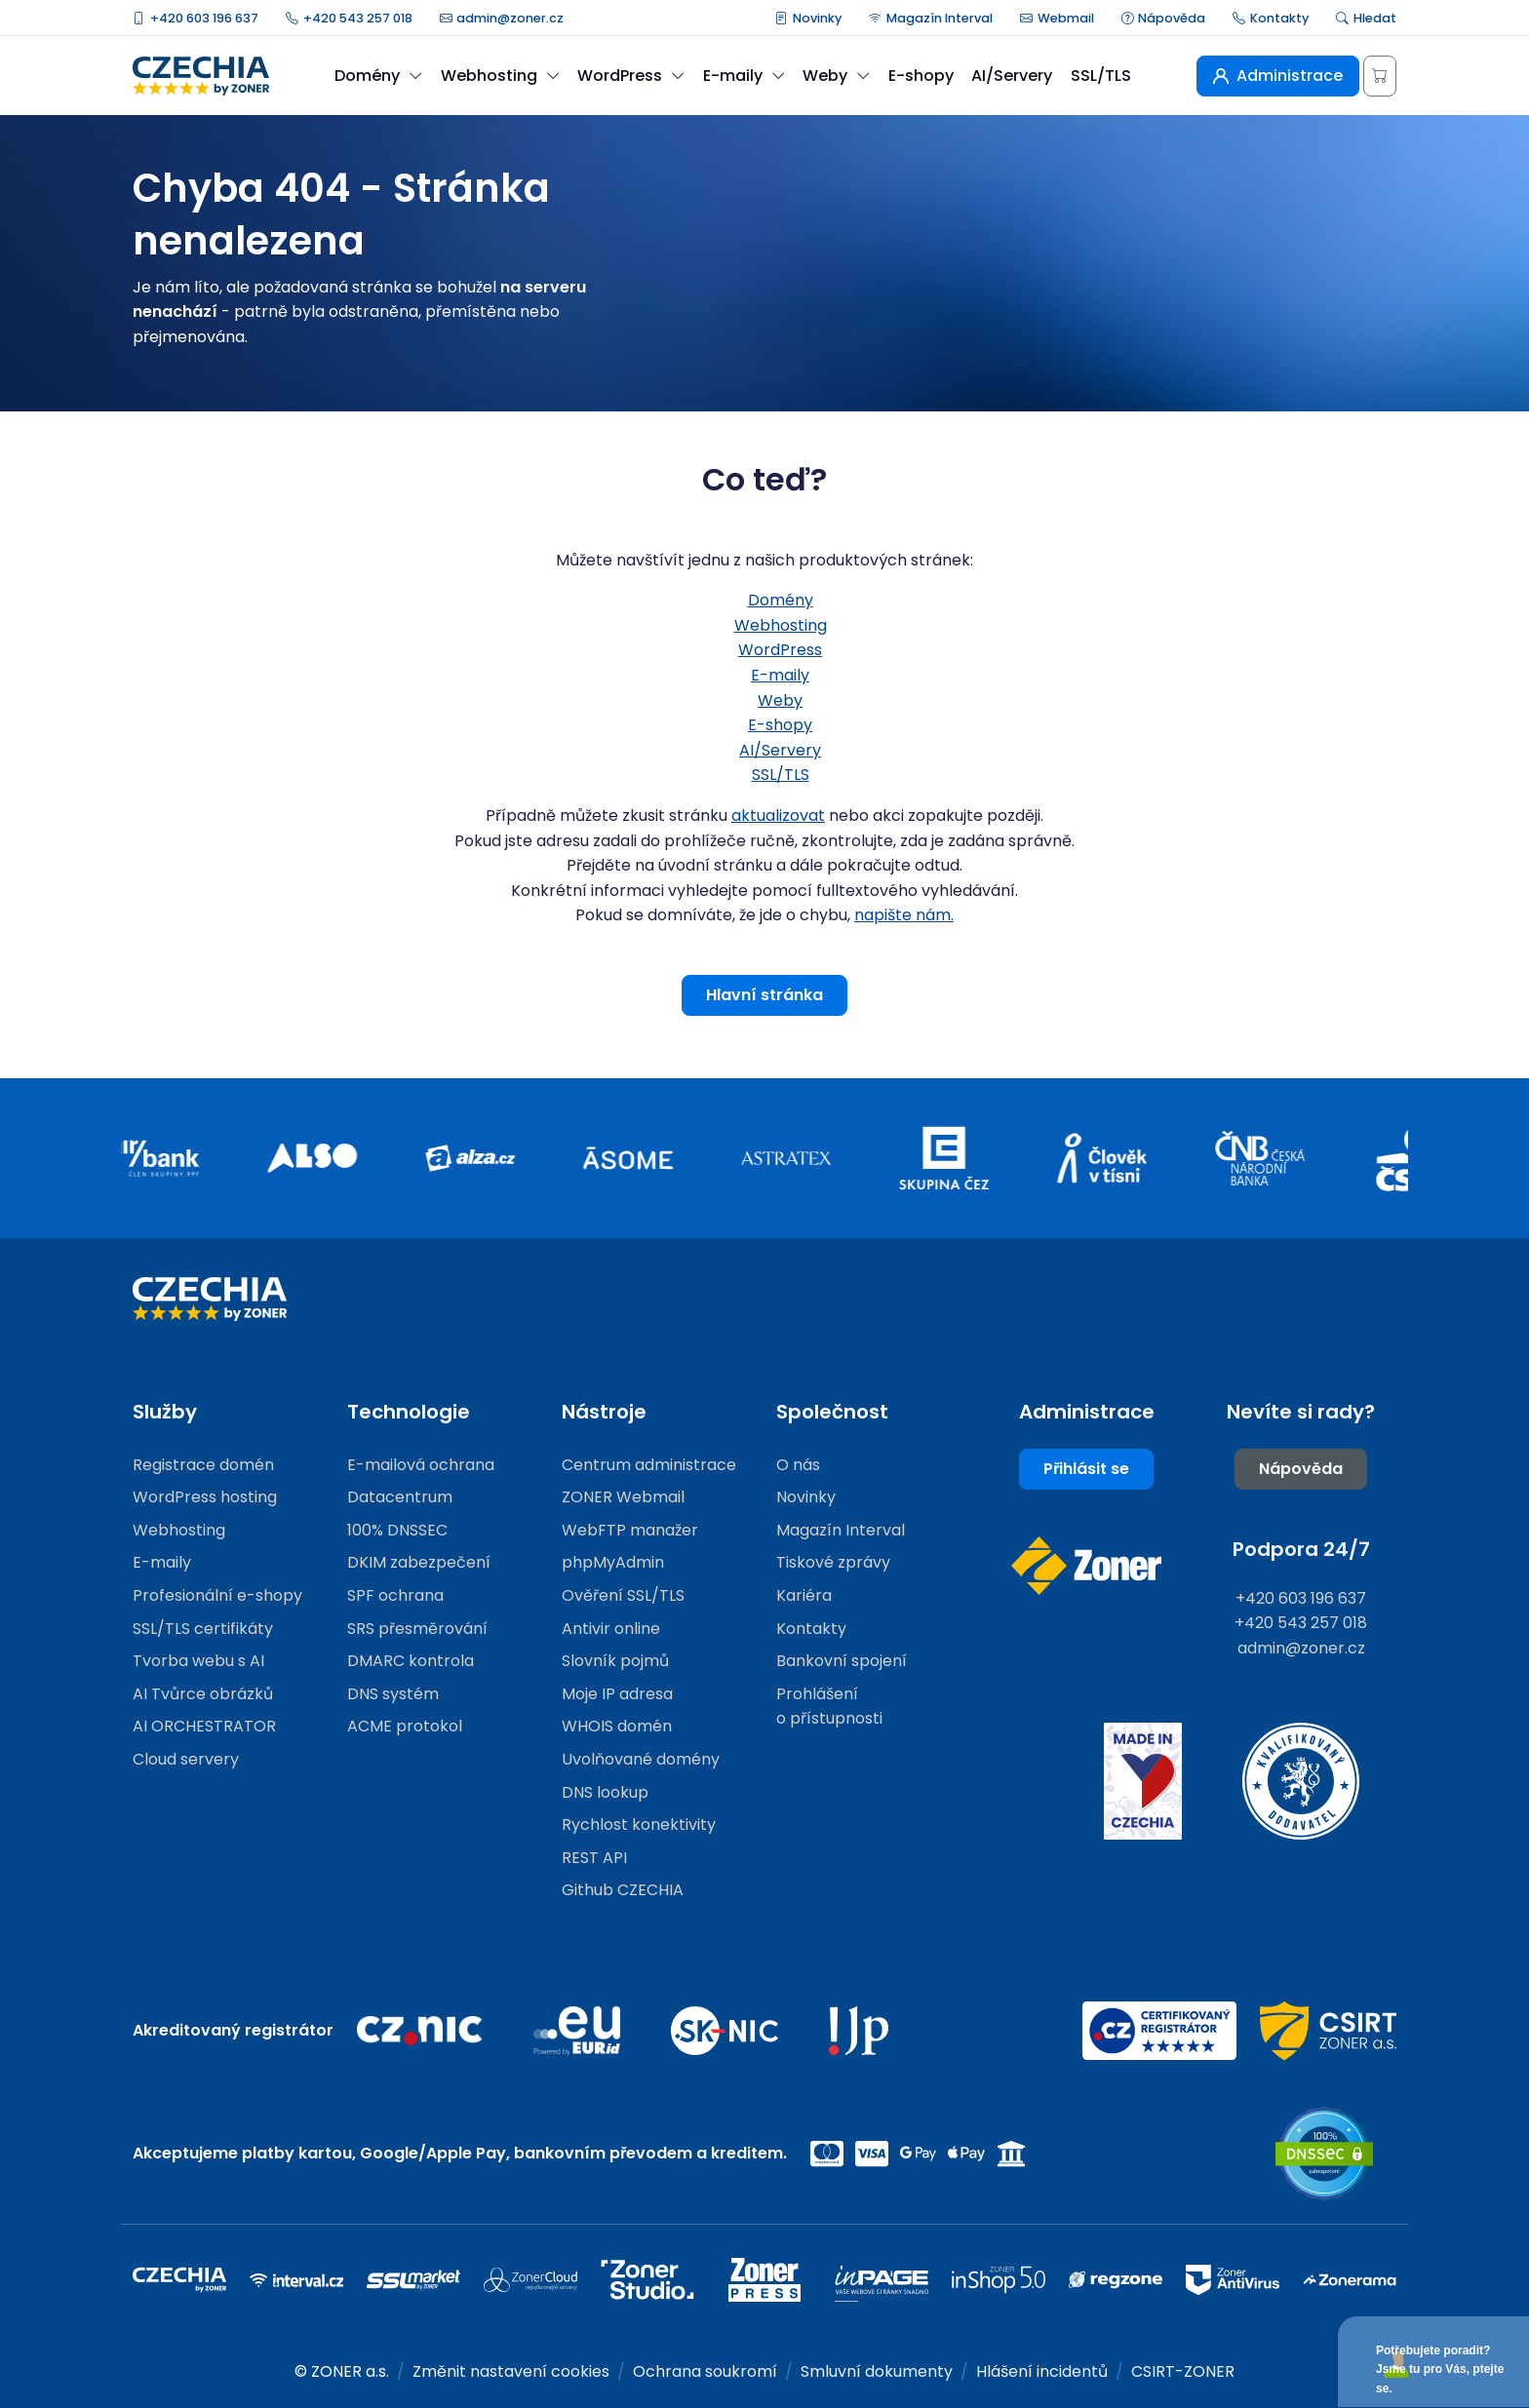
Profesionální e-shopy (217, 1595)
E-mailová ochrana (420, 1465)
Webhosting (780, 625)
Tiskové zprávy (833, 1562)
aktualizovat (778, 815)
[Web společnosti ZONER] (1086, 1565)
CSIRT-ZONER (1183, 2371)
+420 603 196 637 (195, 18)
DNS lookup (605, 1792)
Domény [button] (378, 75)
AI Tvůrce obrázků (203, 1694)
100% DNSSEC (397, 1530)
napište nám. (904, 915)
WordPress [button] (631, 75)
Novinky (808, 18)
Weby (780, 700)
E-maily (780, 675)
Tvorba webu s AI (198, 1661)
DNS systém (393, 1694)
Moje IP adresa (617, 1694)
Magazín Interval (931, 18)
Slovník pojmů (615, 1661)
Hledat (1366, 18)
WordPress (780, 650)
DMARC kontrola (410, 1661)
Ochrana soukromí (705, 2371)
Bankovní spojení (841, 1661)
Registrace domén (203, 1465)
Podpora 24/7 (1301, 1549)
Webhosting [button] (500, 75)
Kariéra (804, 1595)
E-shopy (921, 75)
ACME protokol (404, 1726)
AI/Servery (1011, 75)
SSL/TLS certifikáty (203, 1628)
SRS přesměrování (417, 1628)
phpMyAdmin (613, 1562)
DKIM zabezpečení (418, 1562)
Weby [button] (836, 75)
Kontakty (1271, 18)
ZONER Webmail (623, 1497)
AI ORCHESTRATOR (204, 1726)
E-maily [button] (744, 75)
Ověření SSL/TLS (623, 1595)
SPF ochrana (395, 1595)
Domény (780, 600)
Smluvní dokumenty (877, 2371)
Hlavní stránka (764, 995)
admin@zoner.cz (502, 18)
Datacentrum (399, 1497)
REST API (594, 1857)
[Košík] (1379, 76)
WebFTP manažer (630, 1530)
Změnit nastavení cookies (510, 2371)
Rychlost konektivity (639, 1824)
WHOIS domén (617, 1726)
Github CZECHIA (623, 1890)
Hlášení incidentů (1042, 2371)
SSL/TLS (1101, 75)
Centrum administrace (649, 1465)
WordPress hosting (205, 1497)
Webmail (1057, 18)
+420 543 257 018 (349, 18)
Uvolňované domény (641, 1759)
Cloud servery (186, 1759)
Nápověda (1163, 18)
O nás (798, 1465)
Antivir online (611, 1628)
